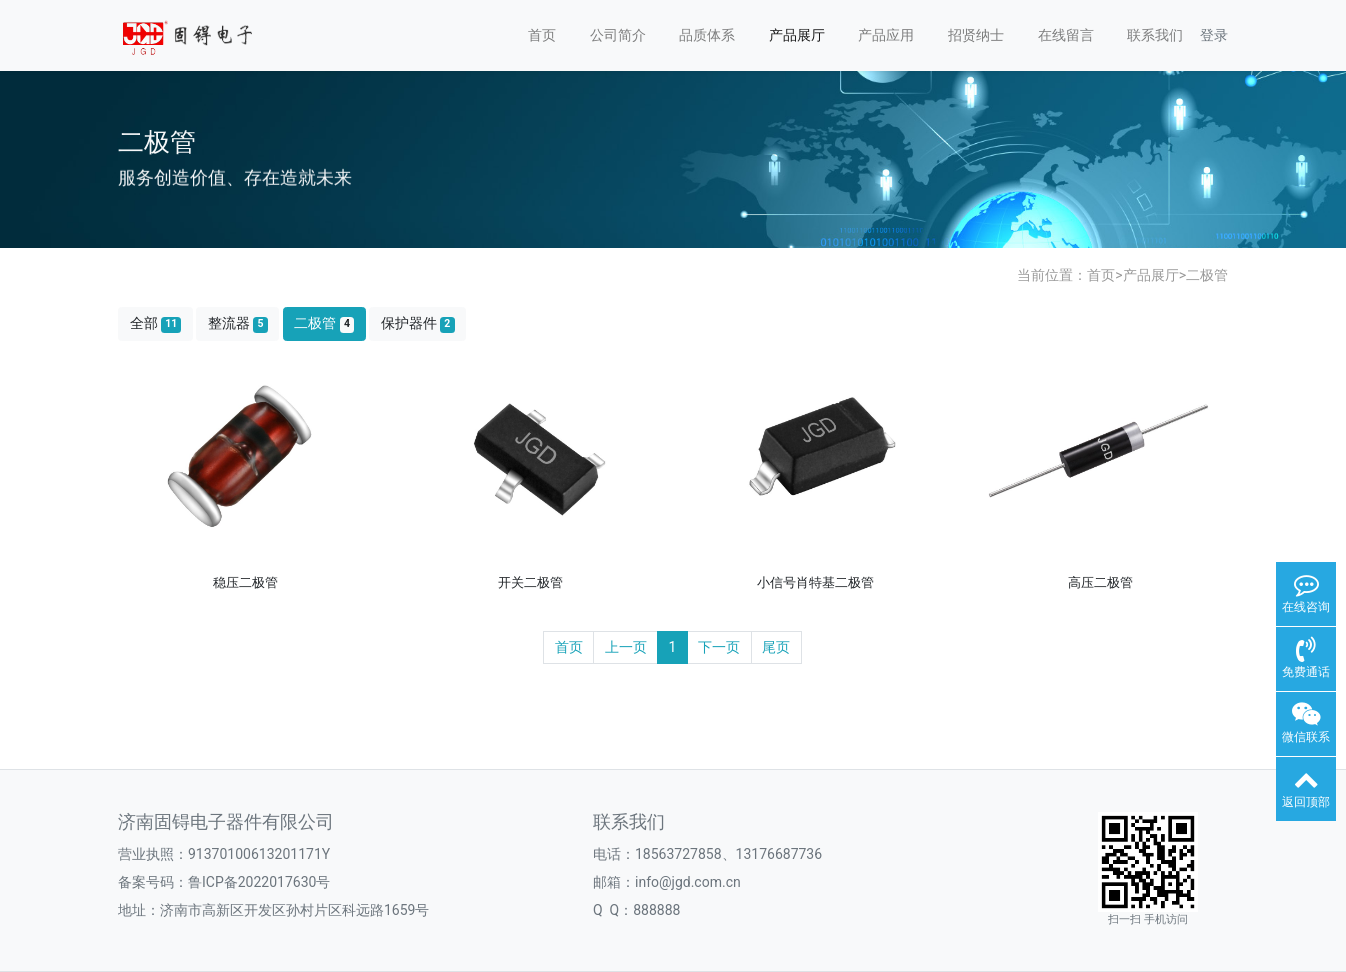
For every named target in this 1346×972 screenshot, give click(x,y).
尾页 (776, 647)
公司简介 (618, 35)
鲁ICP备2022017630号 (259, 882)
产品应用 (886, 35)
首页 (542, 35)
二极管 (1207, 275)
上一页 (626, 647)
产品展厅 (797, 35)
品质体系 (707, 35)
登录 (1214, 35)
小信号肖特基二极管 (815, 582)
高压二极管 (1100, 582)
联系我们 (1155, 35)
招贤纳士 (976, 35)
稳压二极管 (245, 582)
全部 (156, 323)
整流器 (238, 323)
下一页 (719, 647)
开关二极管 (530, 582)
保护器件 (418, 323)
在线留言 (1066, 35)
